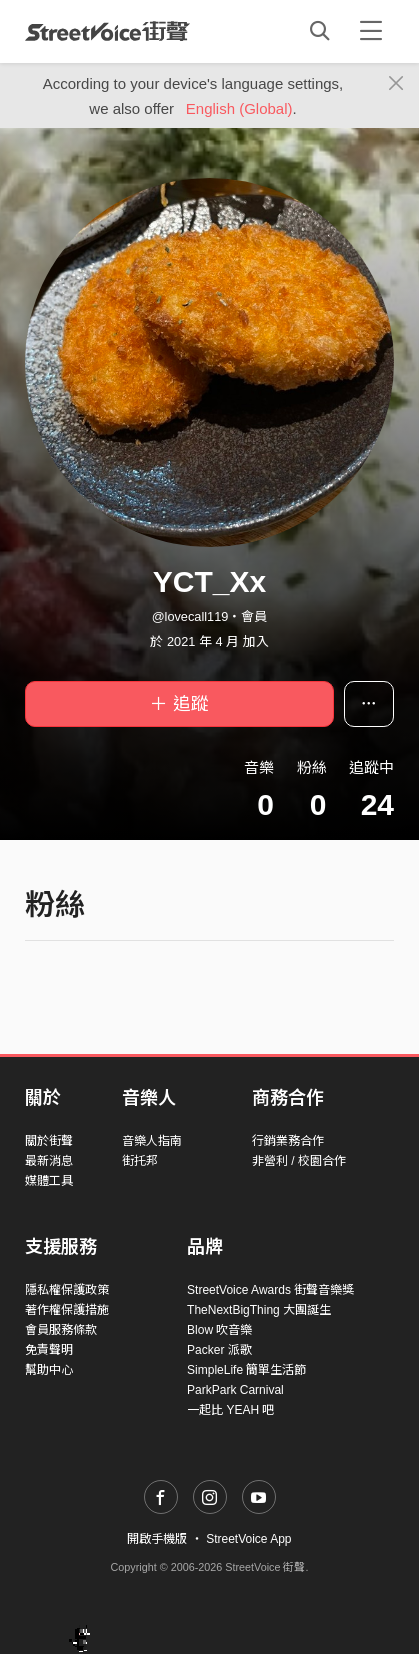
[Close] (396, 84)
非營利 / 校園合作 (299, 1161)
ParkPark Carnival (235, 1390)
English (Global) (239, 108)
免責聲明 (49, 1350)
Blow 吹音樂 (219, 1330)
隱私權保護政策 (67, 1290)
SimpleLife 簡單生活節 (246, 1370)
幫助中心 (49, 1370)
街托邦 (140, 1161)
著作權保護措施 (67, 1310)
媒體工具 (49, 1181)
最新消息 (49, 1161)
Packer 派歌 (219, 1350)
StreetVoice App (248, 1539)
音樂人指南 (152, 1141)
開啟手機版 (157, 1539)
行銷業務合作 (288, 1141)
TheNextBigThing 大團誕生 (259, 1310)
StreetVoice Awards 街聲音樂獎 (270, 1290)
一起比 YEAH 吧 (230, 1410)
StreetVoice (107, 31)
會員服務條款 (61, 1330)
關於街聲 (49, 1141)
